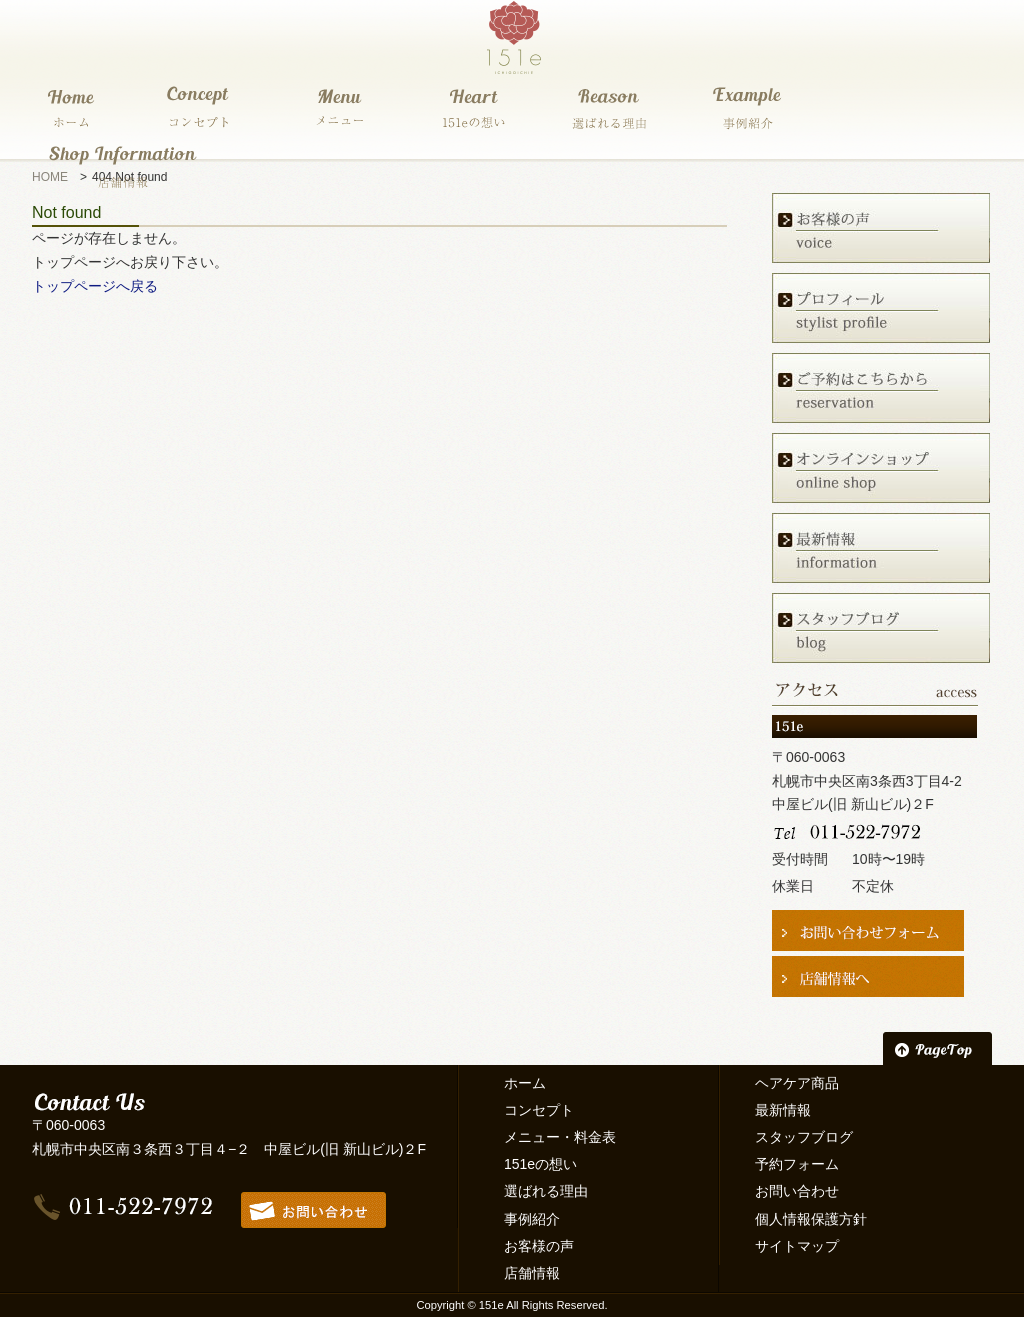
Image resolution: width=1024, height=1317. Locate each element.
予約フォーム (797, 1164)
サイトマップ (797, 1246)
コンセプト (539, 1110)
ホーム (525, 1083)
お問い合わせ (797, 1191)
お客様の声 (539, 1246)
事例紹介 (532, 1219)
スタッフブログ (804, 1137)
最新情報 (783, 1110)
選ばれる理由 (546, 1191)
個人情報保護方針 (811, 1219)
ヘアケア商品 (797, 1083)
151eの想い (540, 1164)
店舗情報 (532, 1273)
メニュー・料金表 (560, 1137)
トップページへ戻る (95, 286)
